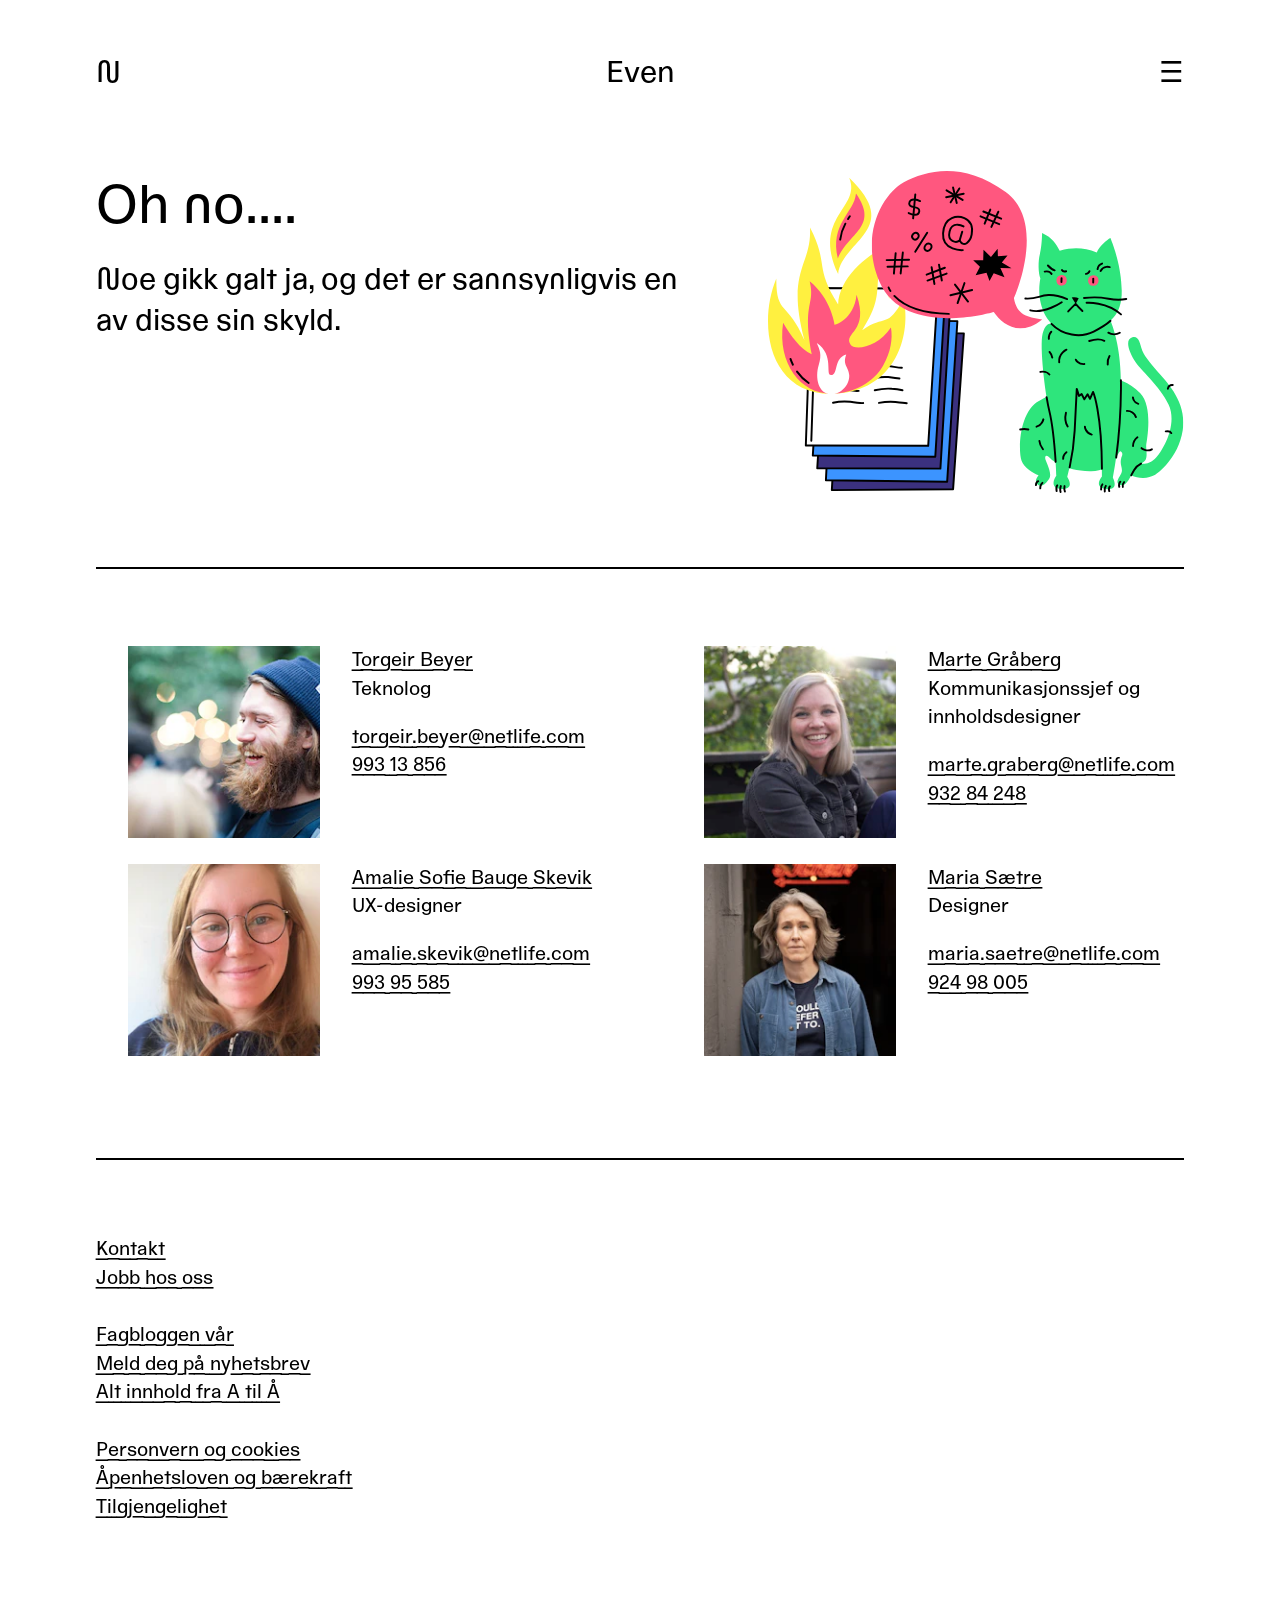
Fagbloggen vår (165, 1334)
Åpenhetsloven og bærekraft (224, 1477)
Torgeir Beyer (412, 659)
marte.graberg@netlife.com (1051, 764)
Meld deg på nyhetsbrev (203, 1363)
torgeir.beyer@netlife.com (468, 736)
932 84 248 (977, 793)
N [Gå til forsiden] (108, 72)
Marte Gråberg (994, 659)
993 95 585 (401, 982)
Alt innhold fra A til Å (188, 1391)
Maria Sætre (985, 877)
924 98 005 (978, 982)
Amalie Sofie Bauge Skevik (472, 877)
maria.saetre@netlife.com (1044, 953)
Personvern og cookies (198, 1449)
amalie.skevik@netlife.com (471, 953)
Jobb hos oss (154, 1277)
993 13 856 (399, 764)
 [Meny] (1171, 72)
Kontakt (130, 1248)
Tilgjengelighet (161, 1506)
